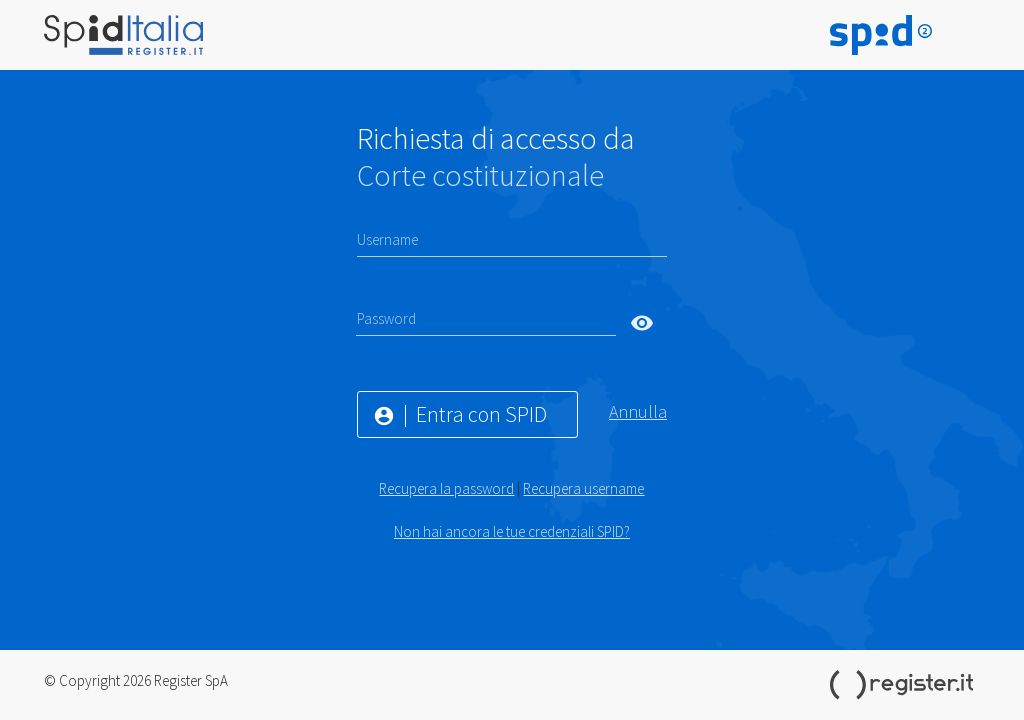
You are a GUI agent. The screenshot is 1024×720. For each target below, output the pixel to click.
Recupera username (583, 488)
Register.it (905, 685)
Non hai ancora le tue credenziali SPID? (512, 531)
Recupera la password (446, 488)
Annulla (638, 411)
